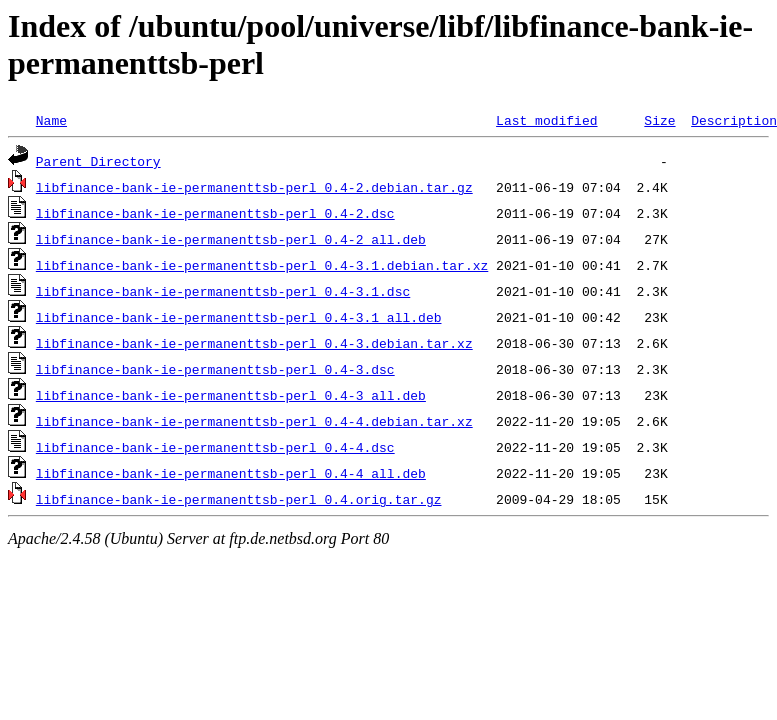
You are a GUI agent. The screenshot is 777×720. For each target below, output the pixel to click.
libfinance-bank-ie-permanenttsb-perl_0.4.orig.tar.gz (239, 499)
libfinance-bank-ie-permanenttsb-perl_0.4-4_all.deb (231, 473)
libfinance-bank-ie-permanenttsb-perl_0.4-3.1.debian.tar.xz (262, 265)
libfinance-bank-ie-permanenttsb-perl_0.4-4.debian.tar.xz (254, 421)
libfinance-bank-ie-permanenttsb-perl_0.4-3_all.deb (231, 395)
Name (51, 120)
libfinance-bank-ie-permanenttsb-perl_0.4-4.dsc (215, 447)
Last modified (546, 120)
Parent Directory (98, 161)
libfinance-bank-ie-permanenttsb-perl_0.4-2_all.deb (231, 239)
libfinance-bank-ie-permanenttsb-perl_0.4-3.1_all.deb (239, 317)
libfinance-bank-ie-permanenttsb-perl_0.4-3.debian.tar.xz (254, 343)
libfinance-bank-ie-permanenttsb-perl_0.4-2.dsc (215, 213)
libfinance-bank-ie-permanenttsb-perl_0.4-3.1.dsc (223, 291)
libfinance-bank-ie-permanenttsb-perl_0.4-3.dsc (215, 369)
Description (734, 120)
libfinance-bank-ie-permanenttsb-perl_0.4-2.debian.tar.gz (254, 187)
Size (659, 120)
